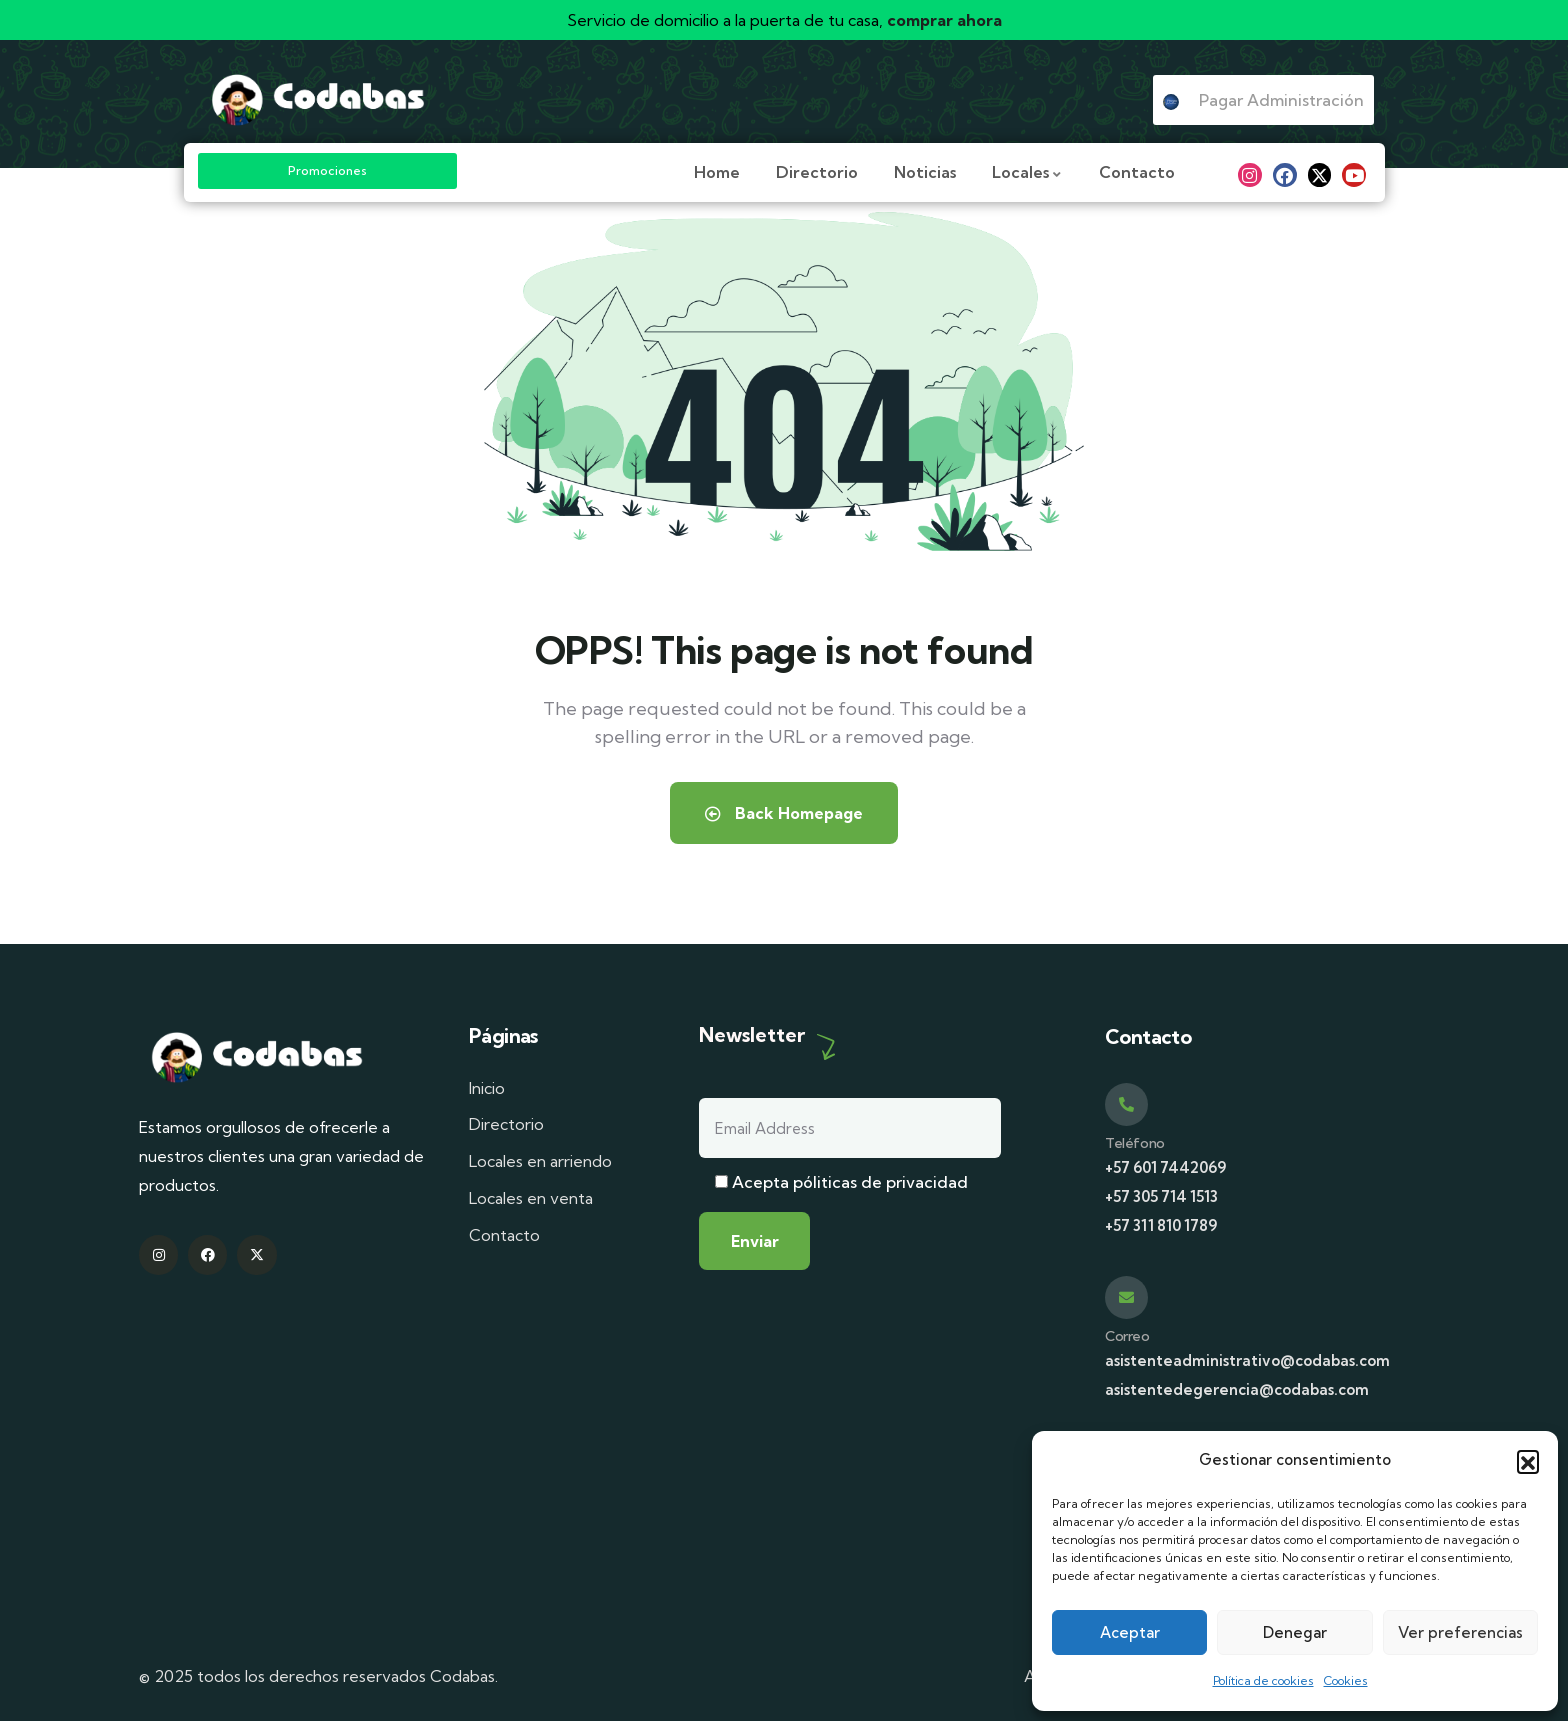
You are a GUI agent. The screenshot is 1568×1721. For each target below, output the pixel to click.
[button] (1528, 1461)
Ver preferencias (1460, 1632)
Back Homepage (784, 813)
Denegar (1295, 1632)
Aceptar (1130, 1632)
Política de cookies (1263, 1680)
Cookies (1346, 1680)
